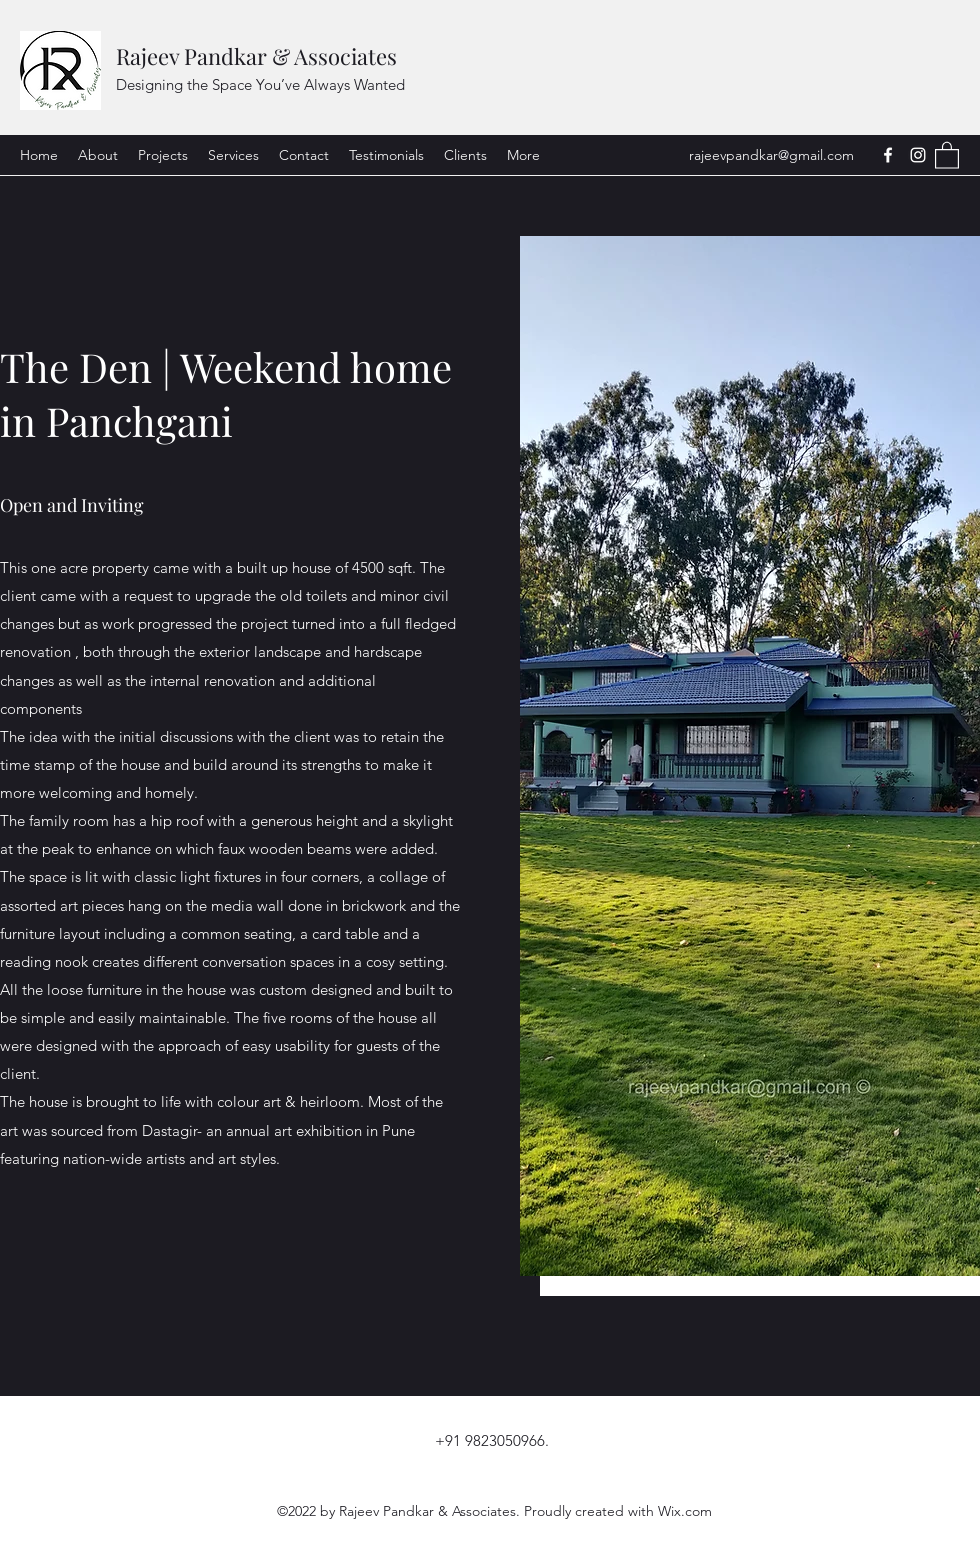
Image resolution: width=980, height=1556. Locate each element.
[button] (947, 154)
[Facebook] (888, 155)
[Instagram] (918, 155)
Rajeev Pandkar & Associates (256, 56)
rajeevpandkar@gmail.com (771, 155)
